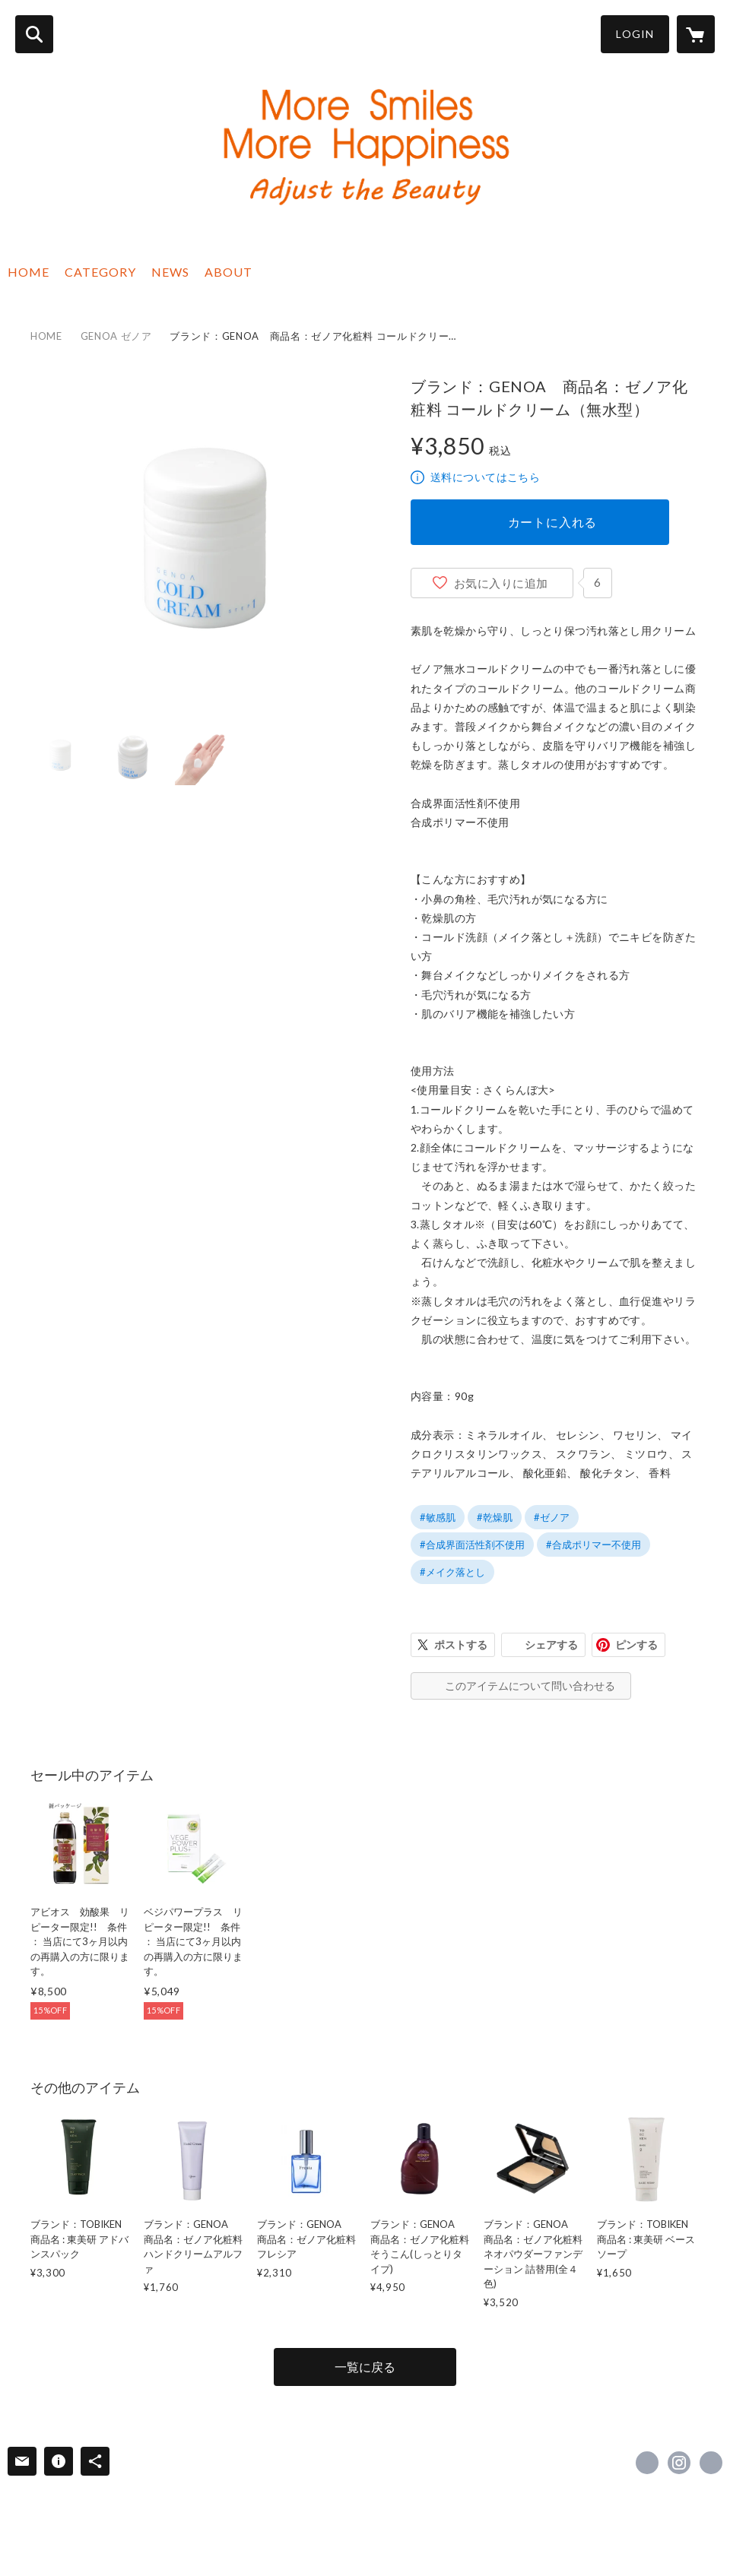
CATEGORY (100, 272)
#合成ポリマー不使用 (593, 1544)
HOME (28, 272)
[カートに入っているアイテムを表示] (696, 34)
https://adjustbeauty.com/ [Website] (711, 2462)
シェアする (551, 1644)
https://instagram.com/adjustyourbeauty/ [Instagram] (679, 2462)
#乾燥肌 (495, 1517)
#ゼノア (552, 1517)
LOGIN (635, 33)
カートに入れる (553, 522)
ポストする (460, 1644)
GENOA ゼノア (116, 336)
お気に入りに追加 (501, 583)
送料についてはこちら (485, 477)
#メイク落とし (452, 1572)
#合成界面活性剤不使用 (472, 1544)
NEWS (170, 272)
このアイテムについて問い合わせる (530, 1685)
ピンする (636, 1644)
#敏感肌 (437, 1517)
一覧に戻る (365, 2366)
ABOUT (228, 272)
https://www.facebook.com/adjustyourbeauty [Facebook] (647, 2462)
